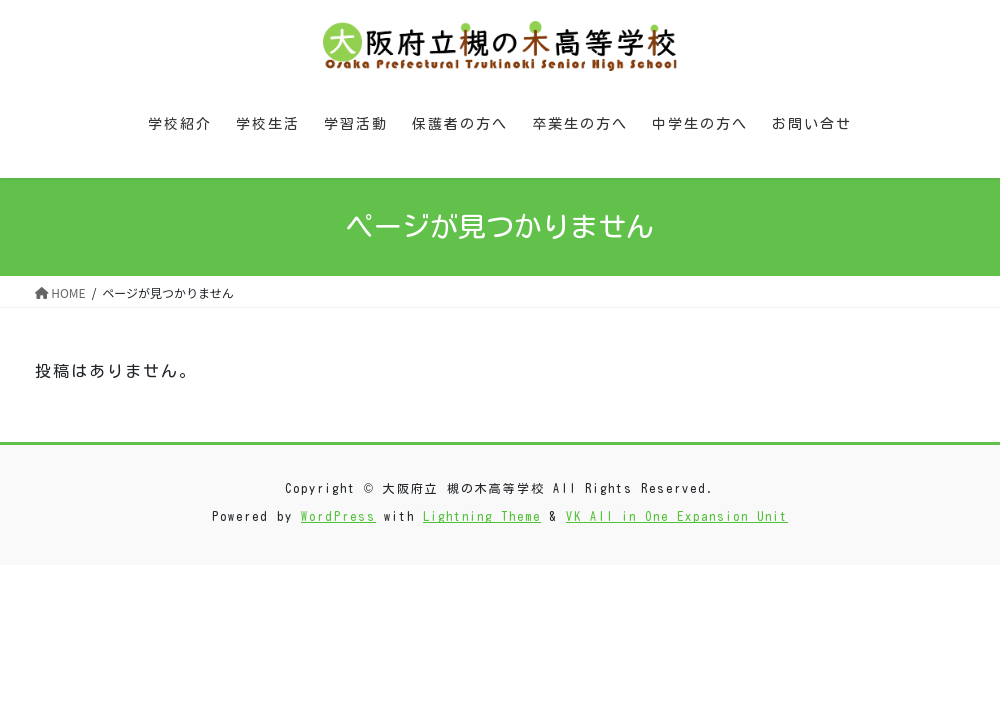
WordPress (338, 516)
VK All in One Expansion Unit (677, 516)
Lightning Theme (482, 516)
